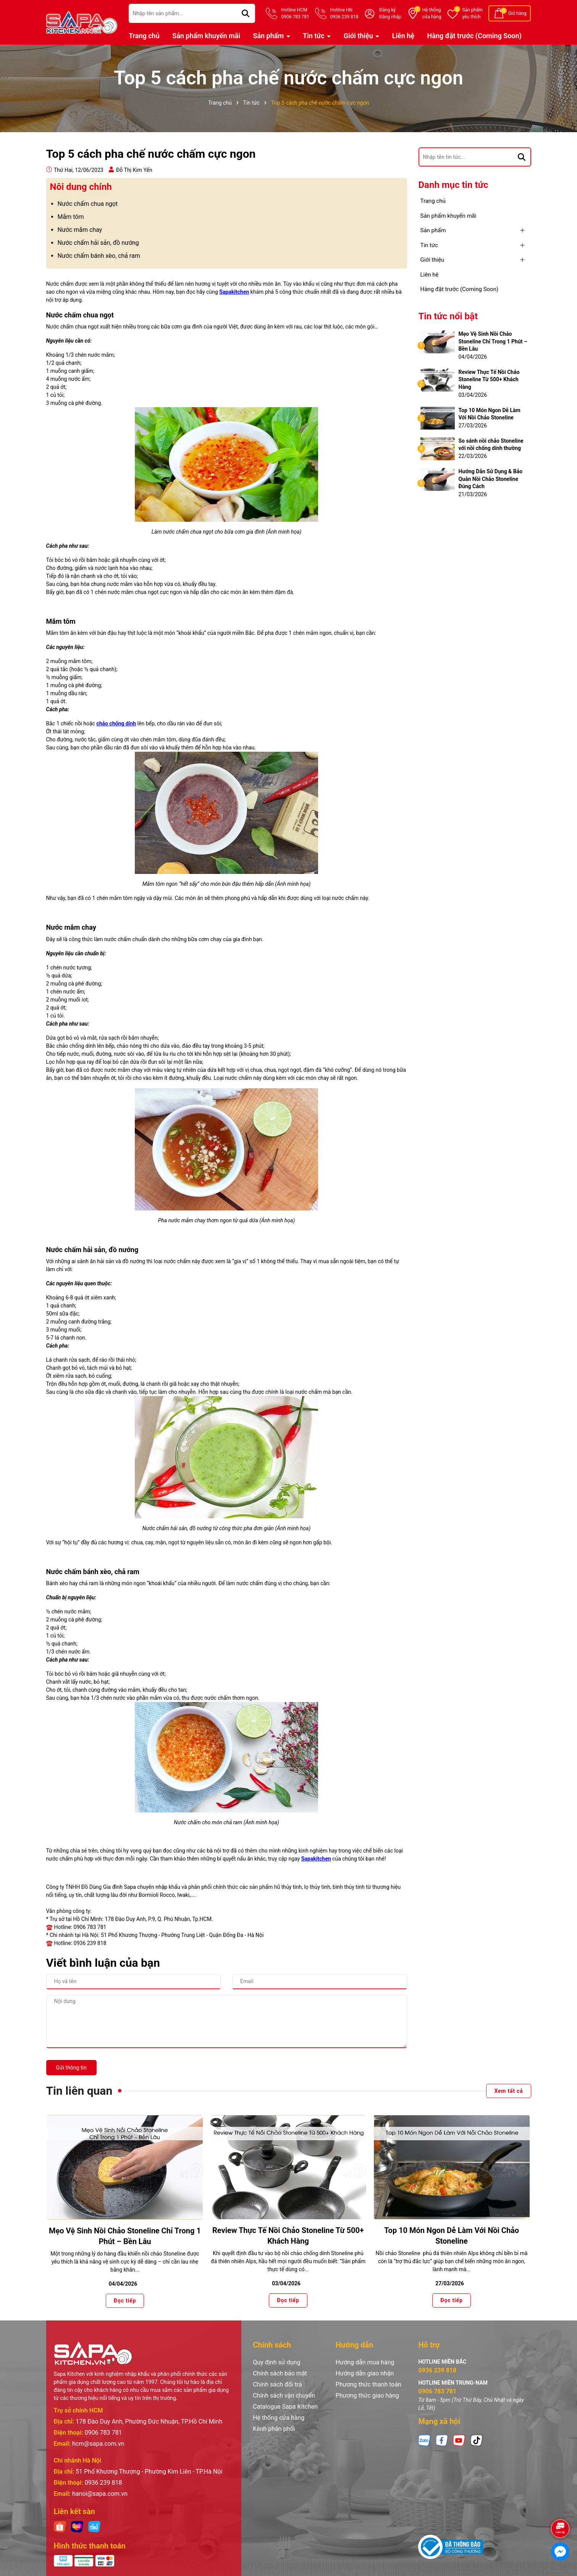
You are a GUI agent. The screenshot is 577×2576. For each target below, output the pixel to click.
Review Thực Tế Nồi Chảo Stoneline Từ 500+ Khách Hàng (489, 379)
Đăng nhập (390, 16)
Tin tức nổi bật (448, 316)
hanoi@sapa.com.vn (100, 2493)
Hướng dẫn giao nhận (365, 2373)
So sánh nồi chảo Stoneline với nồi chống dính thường (491, 444)
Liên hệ (403, 36)
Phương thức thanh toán (368, 2384)
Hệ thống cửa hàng (278, 2417)
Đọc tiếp (124, 2300)
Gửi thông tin (71, 2068)
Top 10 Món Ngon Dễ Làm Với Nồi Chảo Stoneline (489, 414)
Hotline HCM (295, 13)
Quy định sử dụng (276, 2362)
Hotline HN (344, 13)
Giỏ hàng (517, 13)
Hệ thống (431, 13)
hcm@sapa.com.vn (98, 2443)
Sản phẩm (472, 13)
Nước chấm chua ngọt (88, 203)
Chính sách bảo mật (280, 2373)
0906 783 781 (103, 2432)
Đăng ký (387, 10)
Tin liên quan (79, 2090)
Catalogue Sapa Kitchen (285, 2406)
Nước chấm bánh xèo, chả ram (99, 255)
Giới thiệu (359, 36)
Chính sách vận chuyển (284, 2395)
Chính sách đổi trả (277, 2384)
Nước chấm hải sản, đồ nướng (98, 242)
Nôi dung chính (81, 186)
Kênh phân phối (274, 2428)
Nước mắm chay (80, 229)
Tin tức (314, 36)
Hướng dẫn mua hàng (365, 2362)
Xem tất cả (508, 2090)
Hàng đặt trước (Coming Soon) (474, 36)
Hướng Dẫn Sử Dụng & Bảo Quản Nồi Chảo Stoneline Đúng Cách (491, 478)
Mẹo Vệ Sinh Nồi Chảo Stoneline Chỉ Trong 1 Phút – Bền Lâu (493, 341)
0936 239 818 (103, 2482)
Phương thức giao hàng (367, 2395)
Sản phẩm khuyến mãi (206, 36)
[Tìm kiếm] (245, 13)
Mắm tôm (71, 216)
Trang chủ (144, 36)
